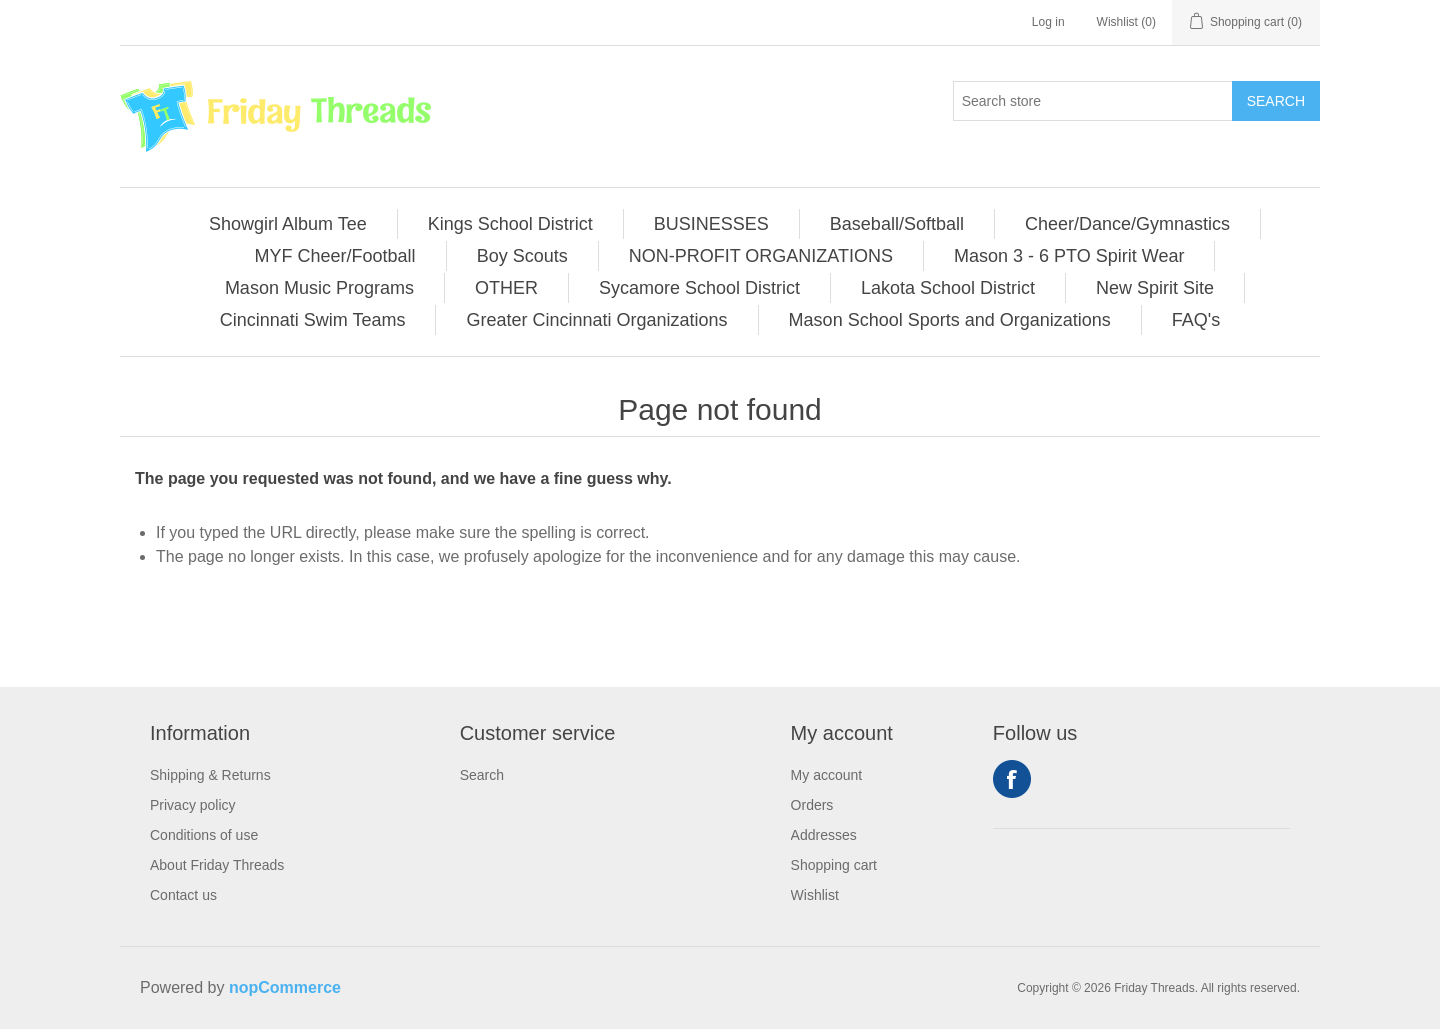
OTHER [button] (506, 288)
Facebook (1012, 779)
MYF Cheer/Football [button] (335, 256)
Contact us (183, 895)
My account (827, 775)
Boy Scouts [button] (522, 256)
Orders (812, 805)
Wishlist (815, 895)
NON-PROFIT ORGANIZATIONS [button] (761, 256)
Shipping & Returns (210, 775)
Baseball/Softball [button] (897, 224)
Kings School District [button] (510, 224)
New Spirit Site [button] (1155, 288)
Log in (1048, 22)
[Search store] (1093, 101)
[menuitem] (288, 224)
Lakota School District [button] (948, 288)
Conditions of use (204, 835)
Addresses (824, 835)
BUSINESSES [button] (711, 224)
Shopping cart (834, 865)
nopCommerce (285, 987)
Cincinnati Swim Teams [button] (313, 320)
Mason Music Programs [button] (319, 288)
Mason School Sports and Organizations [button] (950, 320)
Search (1276, 101)
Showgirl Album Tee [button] (288, 224)
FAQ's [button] (1196, 320)
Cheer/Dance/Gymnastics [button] (1127, 224)
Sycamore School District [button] (699, 288)
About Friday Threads (217, 865)
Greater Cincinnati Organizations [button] (596, 320)
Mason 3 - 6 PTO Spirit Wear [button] (1069, 256)
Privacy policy (193, 805)
